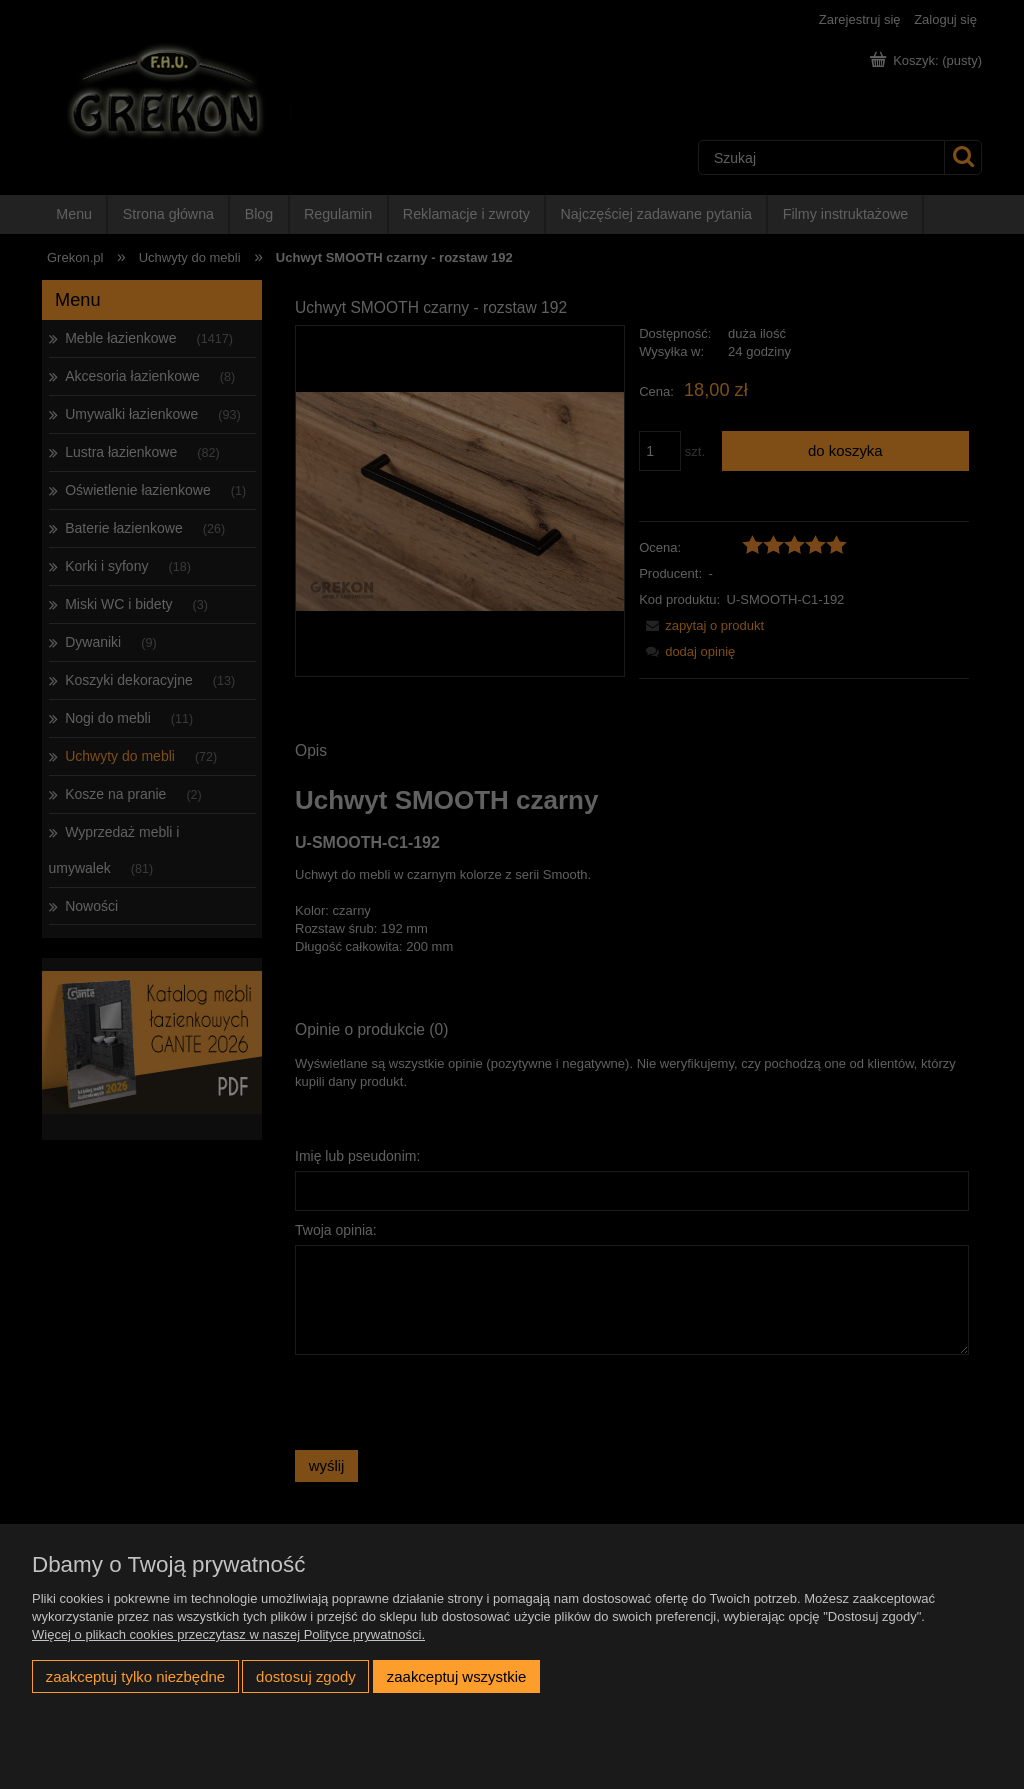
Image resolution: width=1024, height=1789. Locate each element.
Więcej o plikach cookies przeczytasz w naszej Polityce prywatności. (228, 1634)
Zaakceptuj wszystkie (456, 1676)
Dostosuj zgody (306, 1676)
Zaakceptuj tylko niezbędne (135, 1676)
